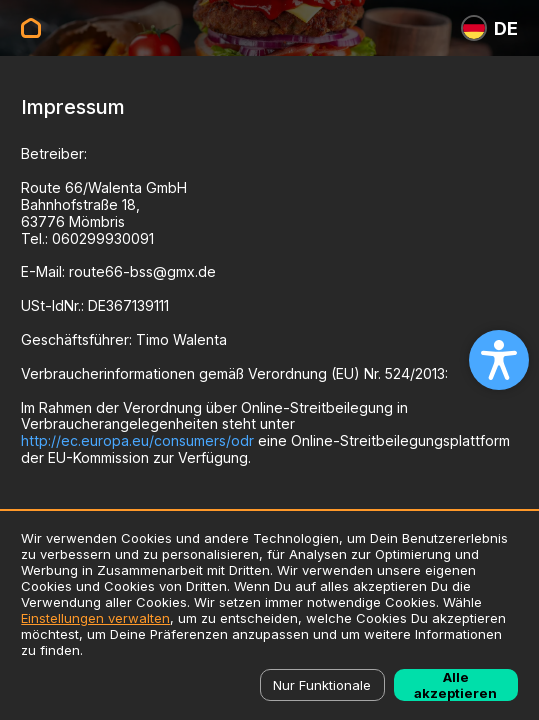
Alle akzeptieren (455, 685)
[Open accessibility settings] (499, 360)
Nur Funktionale (322, 685)
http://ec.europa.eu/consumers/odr (137, 440)
